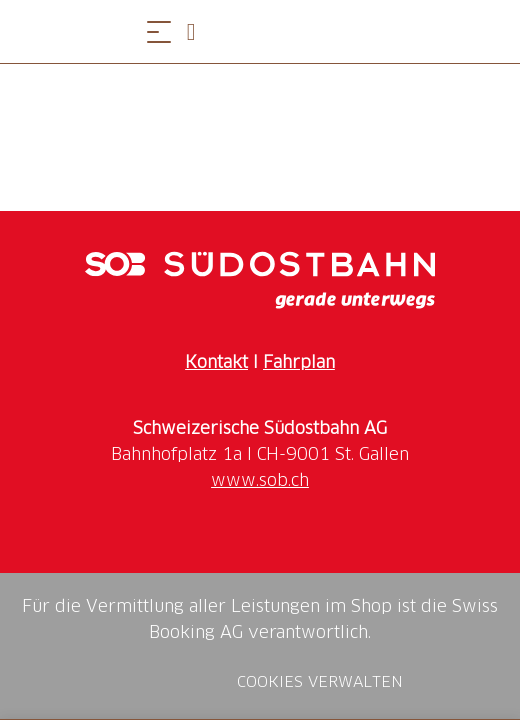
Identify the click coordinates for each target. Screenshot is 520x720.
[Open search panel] (199, 31)
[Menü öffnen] (159, 31)
